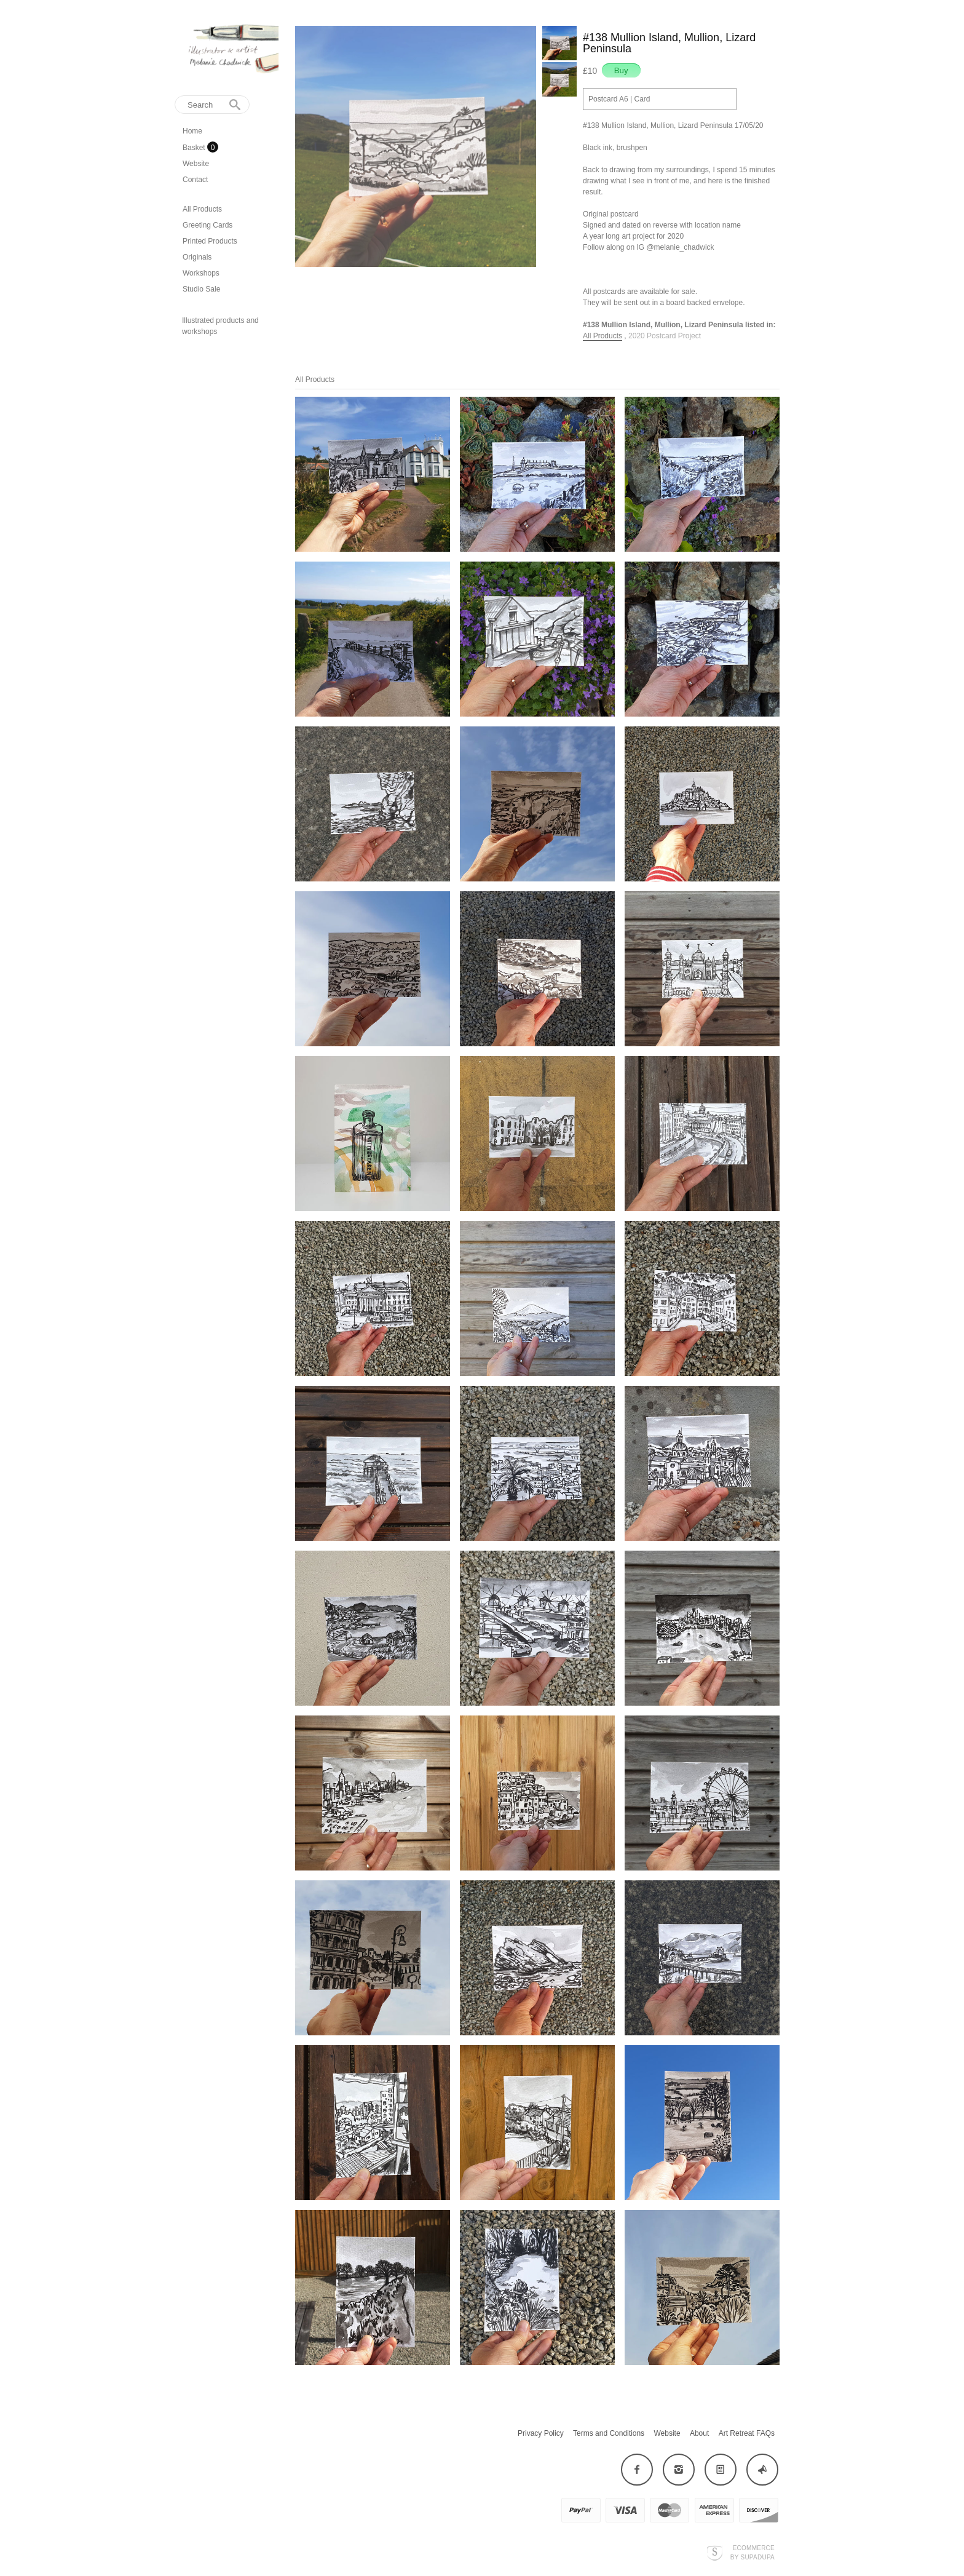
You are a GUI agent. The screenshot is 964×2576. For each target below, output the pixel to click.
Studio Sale (201, 289)
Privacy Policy (541, 2433)
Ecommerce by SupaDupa (752, 2552)
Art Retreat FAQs (747, 2433)
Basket (195, 147)
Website (196, 163)
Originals (197, 257)
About (699, 2433)
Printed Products (210, 241)
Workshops (201, 273)
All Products (202, 209)
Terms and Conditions (608, 2433)
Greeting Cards (207, 225)
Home (192, 131)
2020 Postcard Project (664, 336)
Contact (195, 179)
